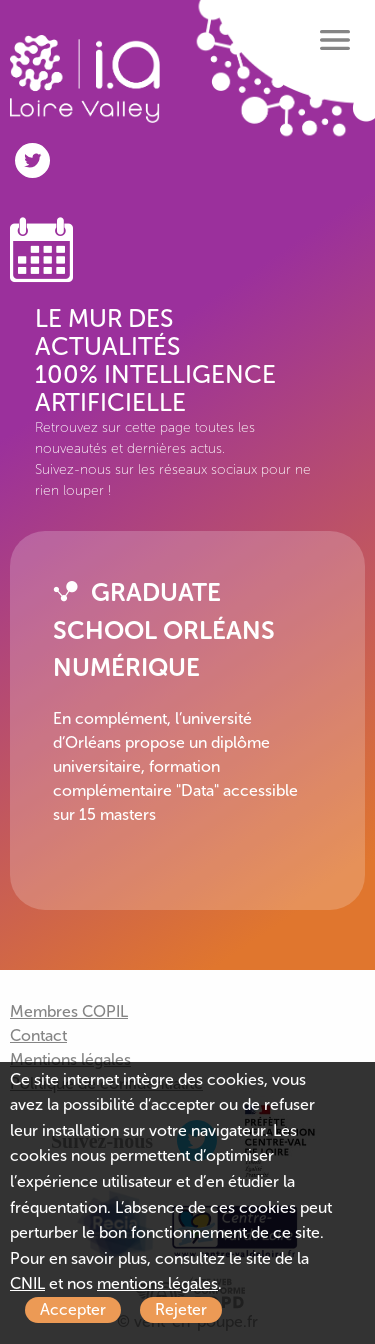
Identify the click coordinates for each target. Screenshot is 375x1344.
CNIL (27, 1283)
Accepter (73, 1309)
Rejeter (181, 1309)
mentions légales (157, 1283)
